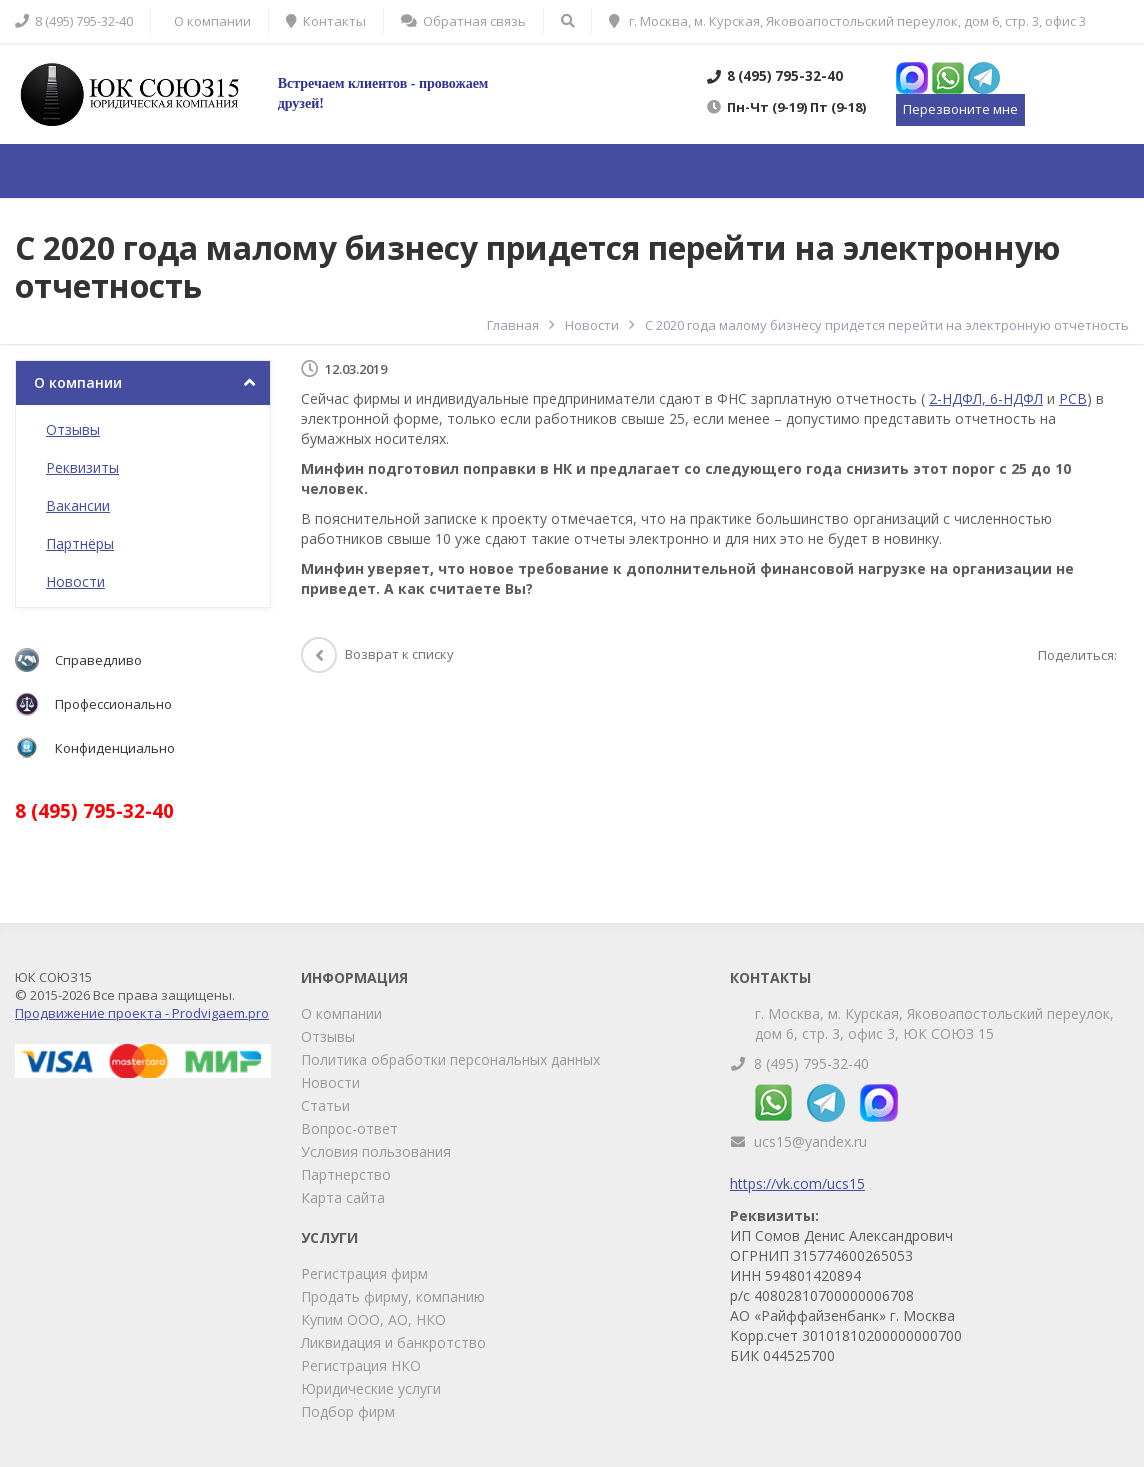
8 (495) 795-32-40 (811, 1063)
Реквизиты (82, 467)
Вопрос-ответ (349, 1128)
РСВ (1073, 398)
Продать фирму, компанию (393, 1296)
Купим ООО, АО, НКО (373, 1319)
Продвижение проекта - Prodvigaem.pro (142, 1013)
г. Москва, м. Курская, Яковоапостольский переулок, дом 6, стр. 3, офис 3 (847, 21)
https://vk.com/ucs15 (797, 1183)
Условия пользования (376, 1151)
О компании (78, 382)
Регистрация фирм (364, 1273)
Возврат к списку (377, 654)
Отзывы (73, 429)
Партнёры (80, 543)
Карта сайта (343, 1197)
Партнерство (346, 1174)
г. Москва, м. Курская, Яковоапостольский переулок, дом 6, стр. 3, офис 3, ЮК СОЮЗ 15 (934, 1023)
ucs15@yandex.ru (810, 1141)
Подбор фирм (348, 1411)
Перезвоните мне (960, 109)
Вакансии (78, 505)
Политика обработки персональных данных (450, 1059)
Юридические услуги (371, 1388)
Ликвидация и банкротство (393, 1342)
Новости (75, 581)
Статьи (325, 1105)
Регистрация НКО (361, 1365)
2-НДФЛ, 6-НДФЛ (986, 398)
